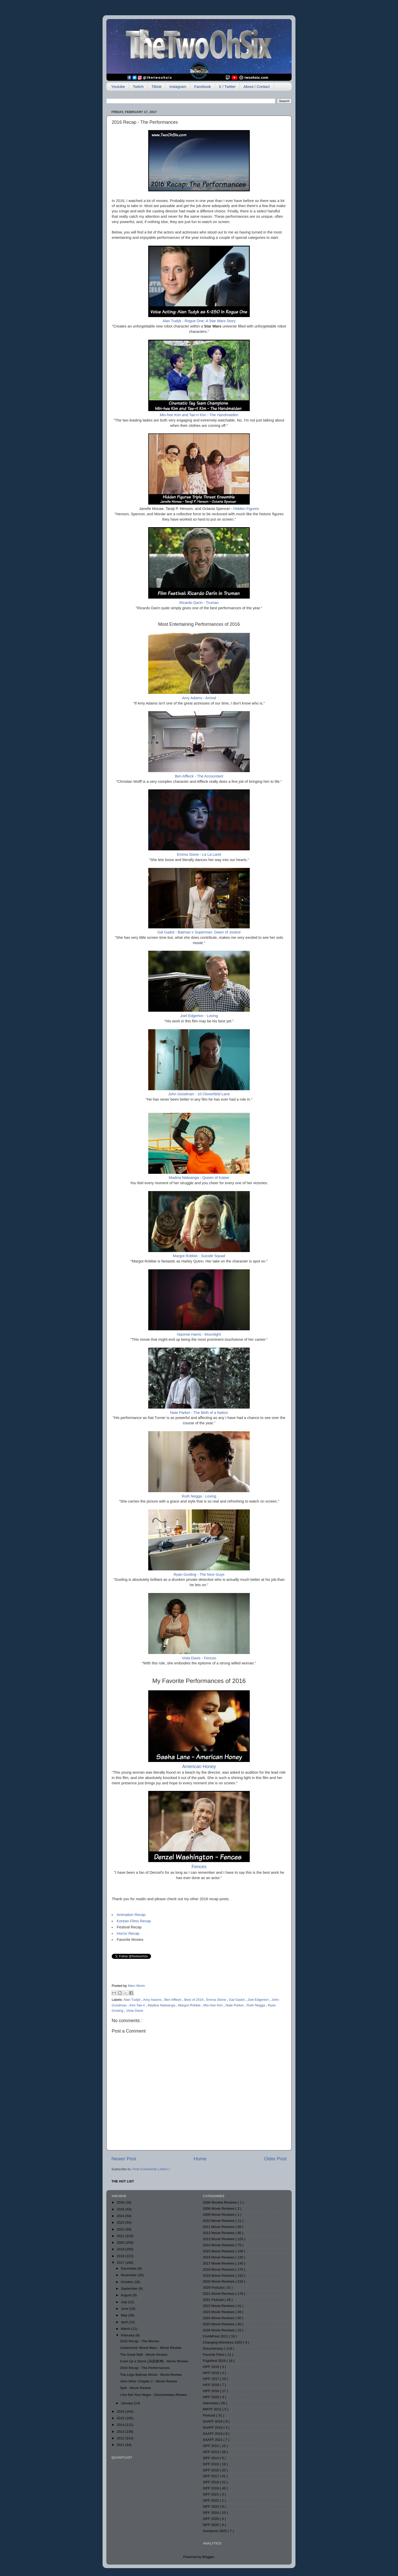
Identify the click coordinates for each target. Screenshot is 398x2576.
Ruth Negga (256, 2005)
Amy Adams (152, 2000)
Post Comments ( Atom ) (151, 2169)
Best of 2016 (194, 2000)
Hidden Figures (246, 509)
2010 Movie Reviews (219, 2221)
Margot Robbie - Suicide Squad (199, 1256)
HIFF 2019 (211, 2391)
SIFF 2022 (211, 2500)
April (125, 2322)
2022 (121, 2229)
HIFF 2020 (211, 2397)
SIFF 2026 (211, 2525)
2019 (121, 2249)
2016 (121, 2411)
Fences (198, 1866)
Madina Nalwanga (162, 2005)
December (129, 2268)
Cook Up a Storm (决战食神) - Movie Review (154, 2361)
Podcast (209, 2415)
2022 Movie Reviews (219, 2306)
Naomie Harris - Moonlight (199, 1334)
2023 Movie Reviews (219, 2312)
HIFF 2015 (211, 2367)
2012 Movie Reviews (219, 2233)
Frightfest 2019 (215, 2361)
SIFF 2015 (211, 2464)
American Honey (199, 1766)
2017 (121, 2263)
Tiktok (156, 86)
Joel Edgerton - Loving (199, 1016)
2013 (121, 2431)
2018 (121, 2256)
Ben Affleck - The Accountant (199, 776)
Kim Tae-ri (138, 2005)
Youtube (118, 86)
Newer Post (123, 2158)
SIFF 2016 (211, 2470)
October (127, 2282)
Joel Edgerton (258, 2000)
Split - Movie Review (135, 2388)
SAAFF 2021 (213, 2440)
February (128, 2335)
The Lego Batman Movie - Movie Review (151, 2375)
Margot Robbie (190, 2005)
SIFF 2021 (211, 2494)
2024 (121, 2216)
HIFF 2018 (211, 2385)
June (125, 2308)
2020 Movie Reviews (219, 2281)
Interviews (211, 2403)
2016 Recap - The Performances (145, 2368)
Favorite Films (214, 2354)
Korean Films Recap (134, 1921)
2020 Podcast (214, 2287)
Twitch (138, 86)
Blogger (208, 2557)
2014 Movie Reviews (219, 2245)
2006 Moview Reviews (220, 2202)
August (126, 2295)
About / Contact (256, 86)
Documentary (213, 2348)
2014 (121, 2425)
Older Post (275, 2158)
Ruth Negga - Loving (199, 1496)
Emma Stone (216, 2000)
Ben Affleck (173, 2000)
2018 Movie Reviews (219, 2269)
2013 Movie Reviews (219, 2239)
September (130, 2288)
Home (200, 2158)
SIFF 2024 (211, 2513)
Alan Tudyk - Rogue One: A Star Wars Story (198, 321)
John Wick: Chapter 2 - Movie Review (148, 2381)
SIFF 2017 (211, 2476)
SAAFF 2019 (213, 2434)
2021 (121, 2236)
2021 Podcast (214, 2300)
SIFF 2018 (211, 2482)
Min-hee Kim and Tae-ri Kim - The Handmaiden (199, 415)
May (124, 2315)
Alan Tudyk (133, 2000)
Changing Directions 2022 (223, 2342)
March (126, 2329)
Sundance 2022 (215, 2531)
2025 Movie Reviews (219, 2324)
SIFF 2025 (211, 2519)
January (127, 2403)
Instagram (177, 86)
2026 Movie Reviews (219, 2330)
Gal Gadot (237, 2000)
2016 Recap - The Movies (139, 2341)
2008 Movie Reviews (219, 2208)
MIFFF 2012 (212, 2409)
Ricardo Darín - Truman (199, 603)
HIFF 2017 (211, 2379)
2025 (121, 2209)
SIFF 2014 (211, 2458)
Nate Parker (235, 2005)
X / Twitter (227, 86)
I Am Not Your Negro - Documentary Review (153, 2395)
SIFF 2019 (211, 2488)
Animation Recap (131, 1915)
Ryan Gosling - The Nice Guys (199, 1574)
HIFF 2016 (211, 2373)
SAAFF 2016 (213, 2421)
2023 (121, 2222)
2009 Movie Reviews (219, 2214)
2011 (121, 2445)
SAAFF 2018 (213, 2427)
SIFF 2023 (211, 2506)
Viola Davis (134, 2010)
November (129, 2275)
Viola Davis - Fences (199, 1658)
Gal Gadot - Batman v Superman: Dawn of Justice (199, 932)
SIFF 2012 (211, 2446)
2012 (121, 2438)
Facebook (202, 86)
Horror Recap (128, 1933)
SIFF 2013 (211, 2452)
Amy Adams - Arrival (199, 698)
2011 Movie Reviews (219, 2227)
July (124, 2302)
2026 (121, 2202)
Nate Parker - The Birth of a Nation (199, 1413)
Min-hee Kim (214, 2005)
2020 (121, 2242)
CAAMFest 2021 (216, 2336)
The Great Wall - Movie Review (143, 2354)
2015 (121, 2418)
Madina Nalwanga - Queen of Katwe (199, 1178)
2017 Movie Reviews (219, 2263)
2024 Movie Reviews (219, 2318)
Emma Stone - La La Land (199, 854)
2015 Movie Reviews (219, 2251)
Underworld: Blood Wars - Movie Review (150, 2348)
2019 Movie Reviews (219, 2275)
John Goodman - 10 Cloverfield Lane (199, 1094)
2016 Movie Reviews (219, 2257)
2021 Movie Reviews (219, 2294)
